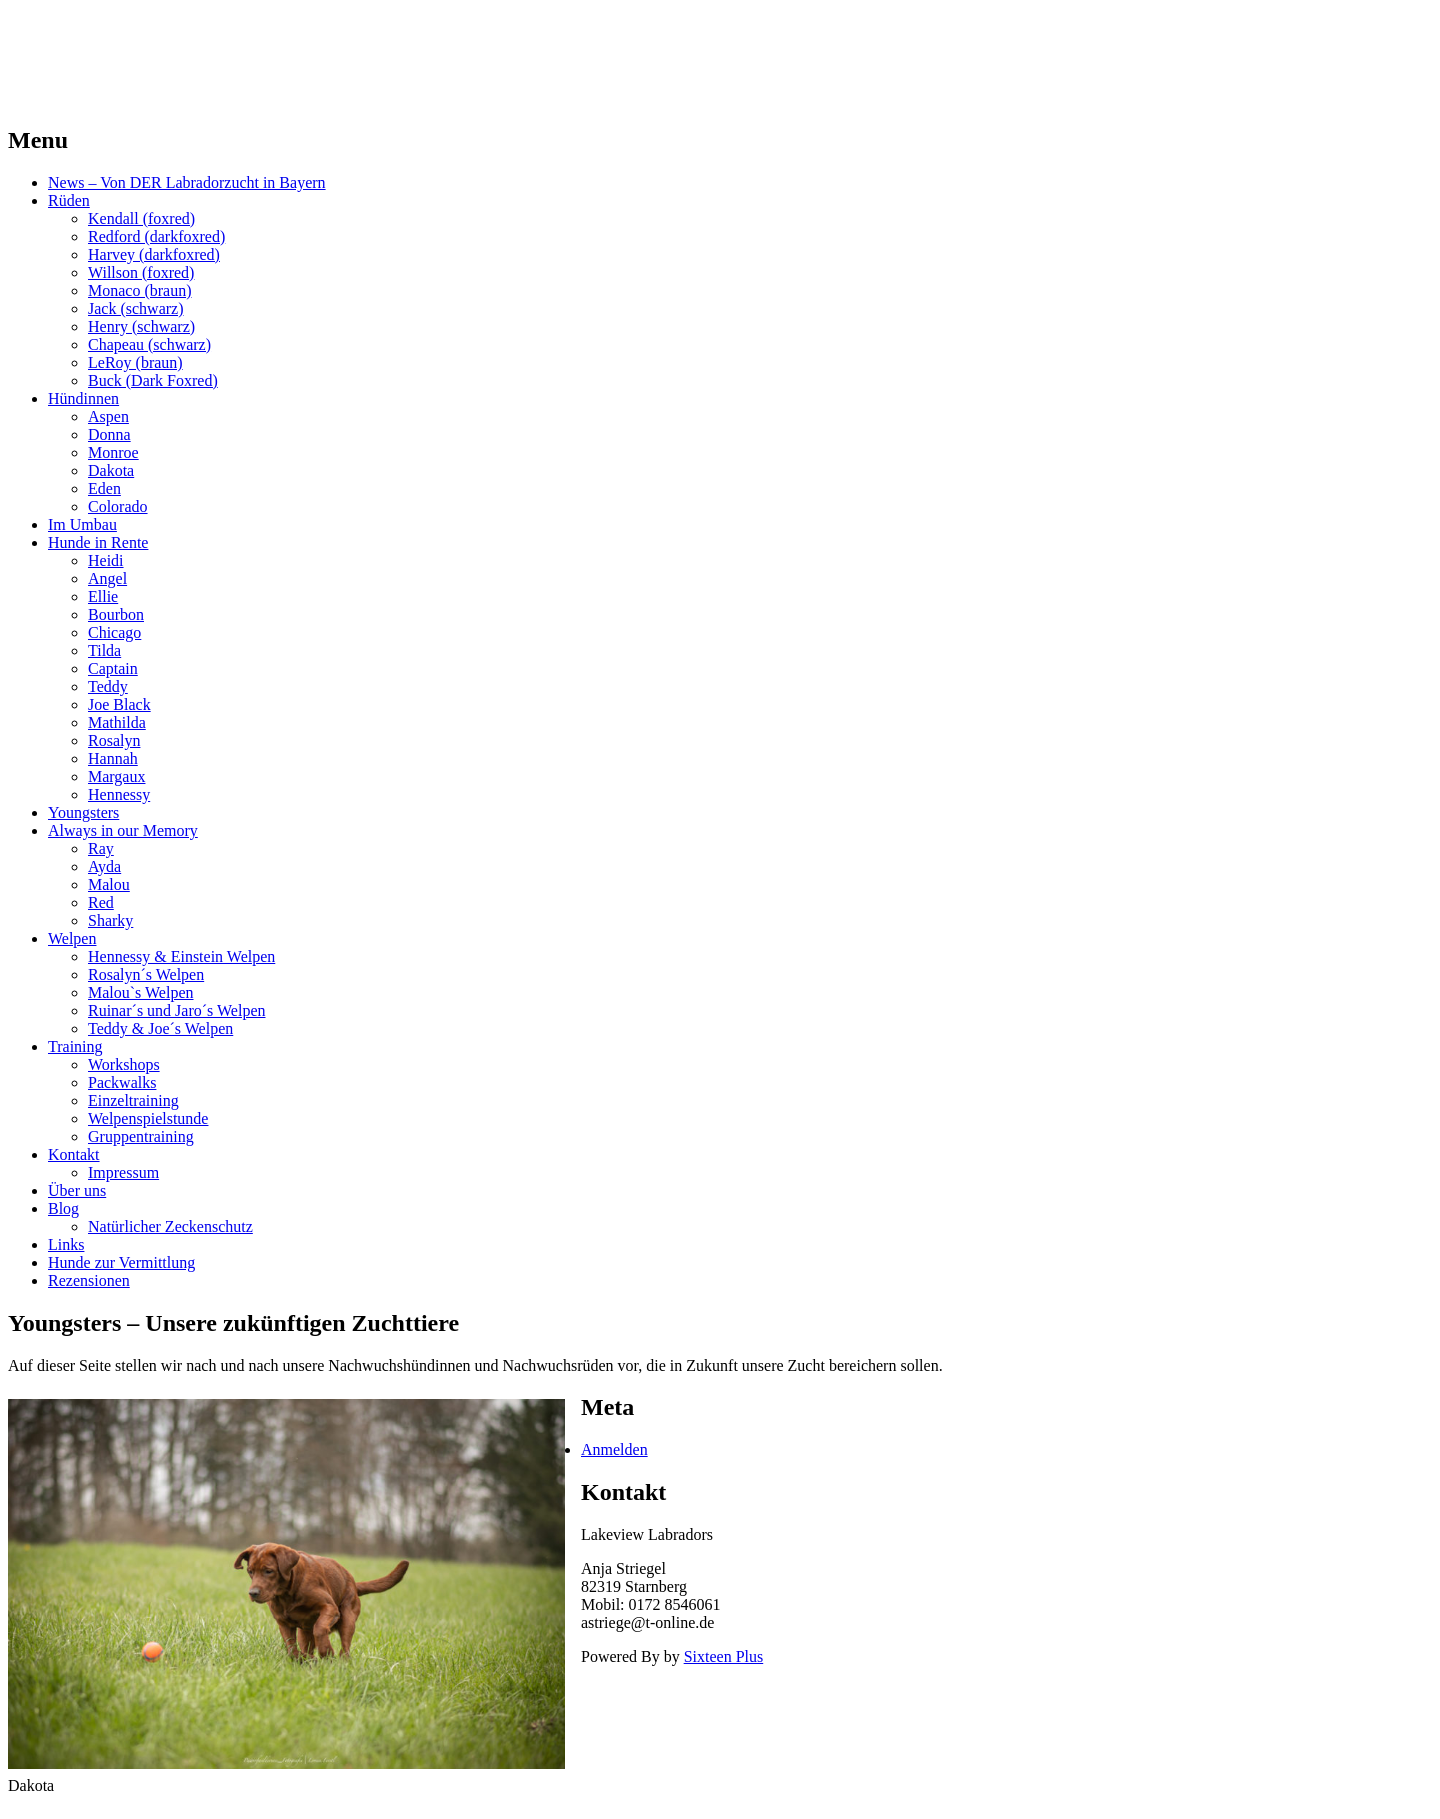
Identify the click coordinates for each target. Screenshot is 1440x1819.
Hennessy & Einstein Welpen (181, 956)
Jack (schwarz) (136, 308)
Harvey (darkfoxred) (154, 254)
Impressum (123, 1172)
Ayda (104, 866)
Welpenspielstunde (148, 1118)
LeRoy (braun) (135, 362)
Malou (109, 884)
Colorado (118, 506)
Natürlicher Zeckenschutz (170, 1226)
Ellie (103, 596)
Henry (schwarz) (141, 326)
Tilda (104, 650)
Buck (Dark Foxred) (153, 380)
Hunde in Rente (98, 542)
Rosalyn (114, 740)
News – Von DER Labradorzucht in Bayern (187, 182)
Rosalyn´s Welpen (146, 974)
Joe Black (119, 704)
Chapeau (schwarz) (149, 344)
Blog (63, 1208)
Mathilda (117, 722)
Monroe (113, 452)
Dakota (111, 470)
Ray (101, 848)
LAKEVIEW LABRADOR (193, 39)
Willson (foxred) (141, 272)
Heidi (106, 560)
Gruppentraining (141, 1136)
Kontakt (74, 1154)
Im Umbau (82, 524)
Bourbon (116, 614)
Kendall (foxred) (141, 218)
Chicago (114, 632)
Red (101, 902)
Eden (104, 488)
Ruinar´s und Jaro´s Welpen (177, 1010)
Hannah (113, 758)
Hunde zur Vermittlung (121, 1262)
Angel (107, 578)
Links (66, 1244)
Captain (113, 668)
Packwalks (122, 1082)
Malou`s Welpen (141, 992)
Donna (109, 434)
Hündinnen (83, 398)
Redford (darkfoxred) (156, 236)
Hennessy (119, 794)
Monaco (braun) (140, 290)
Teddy (108, 686)
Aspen (108, 416)
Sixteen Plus (724, 1656)
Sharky (110, 920)
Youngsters (83, 812)
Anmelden (614, 1449)
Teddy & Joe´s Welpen (160, 1028)
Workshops (124, 1064)
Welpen (72, 938)
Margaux (116, 776)
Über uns (77, 1190)
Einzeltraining (133, 1100)
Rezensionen (89, 1280)
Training (75, 1046)
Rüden (69, 200)
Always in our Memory (123, 830)
